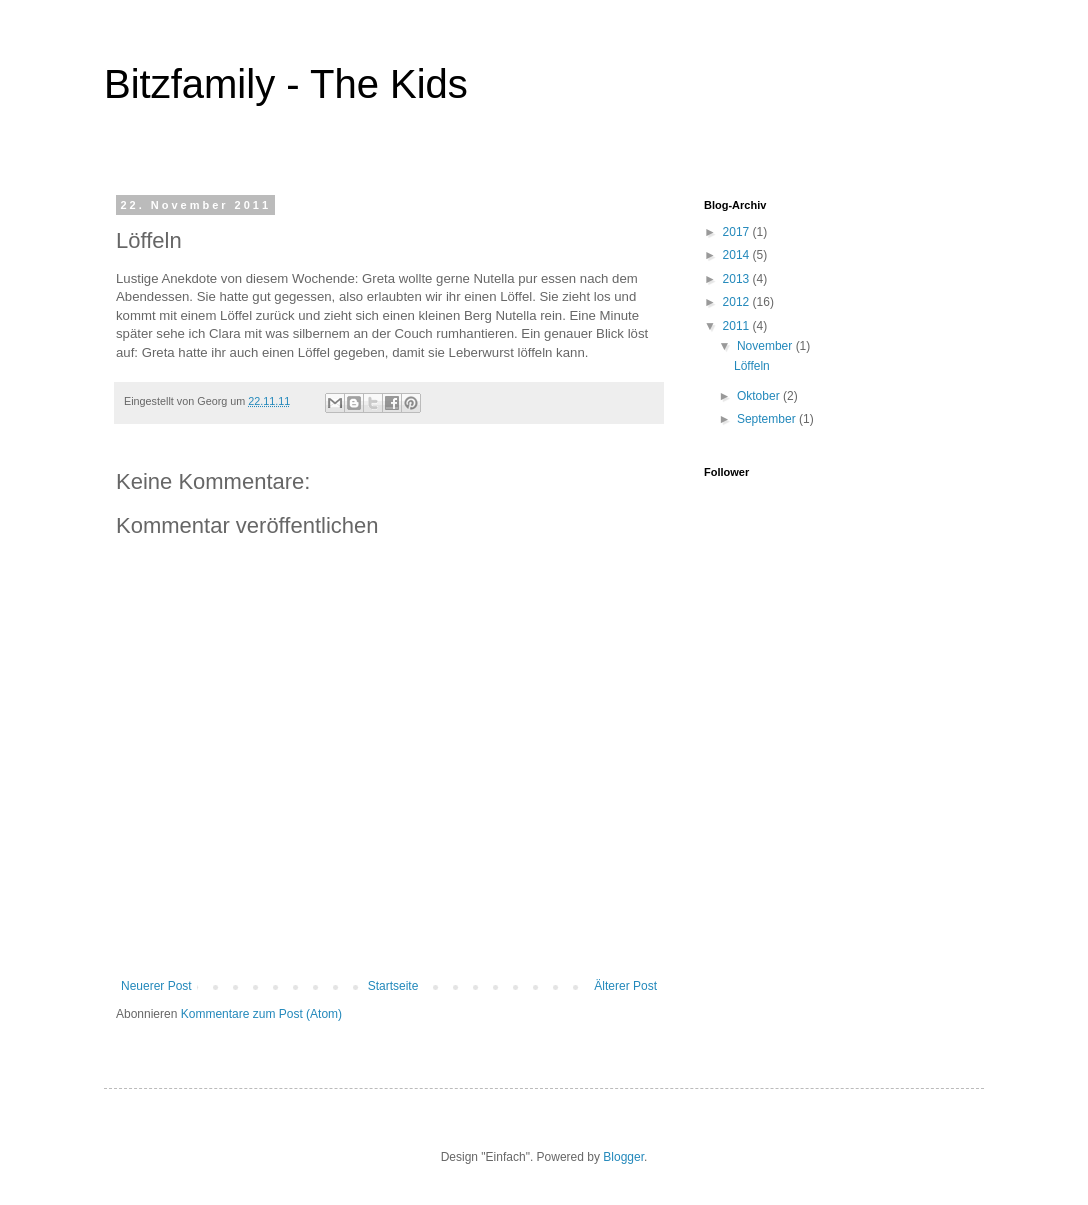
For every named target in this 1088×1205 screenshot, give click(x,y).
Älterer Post (625, 986)
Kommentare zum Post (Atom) (261, 1014)
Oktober (760, 396)
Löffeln (752, 366)
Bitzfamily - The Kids (286, 84)
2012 (738, 302)
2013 (738, 279)
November (766, 346)
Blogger (623, 1157)
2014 (738, 255)
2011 (738, 326)
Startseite (393, 986)
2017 (738, 232)
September (768, 419)
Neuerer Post (156, 986)
